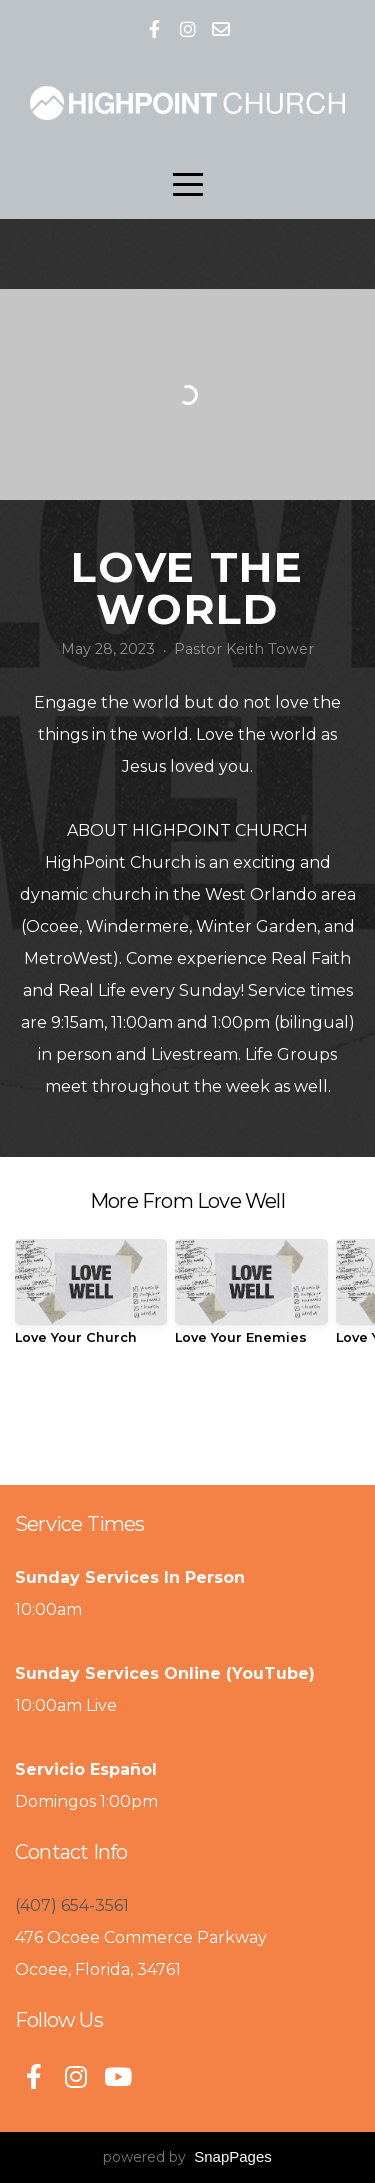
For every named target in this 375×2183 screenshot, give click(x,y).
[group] (91, 1299)
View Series (187, 1418)
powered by (187, 2157)
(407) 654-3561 (72, 1905)
